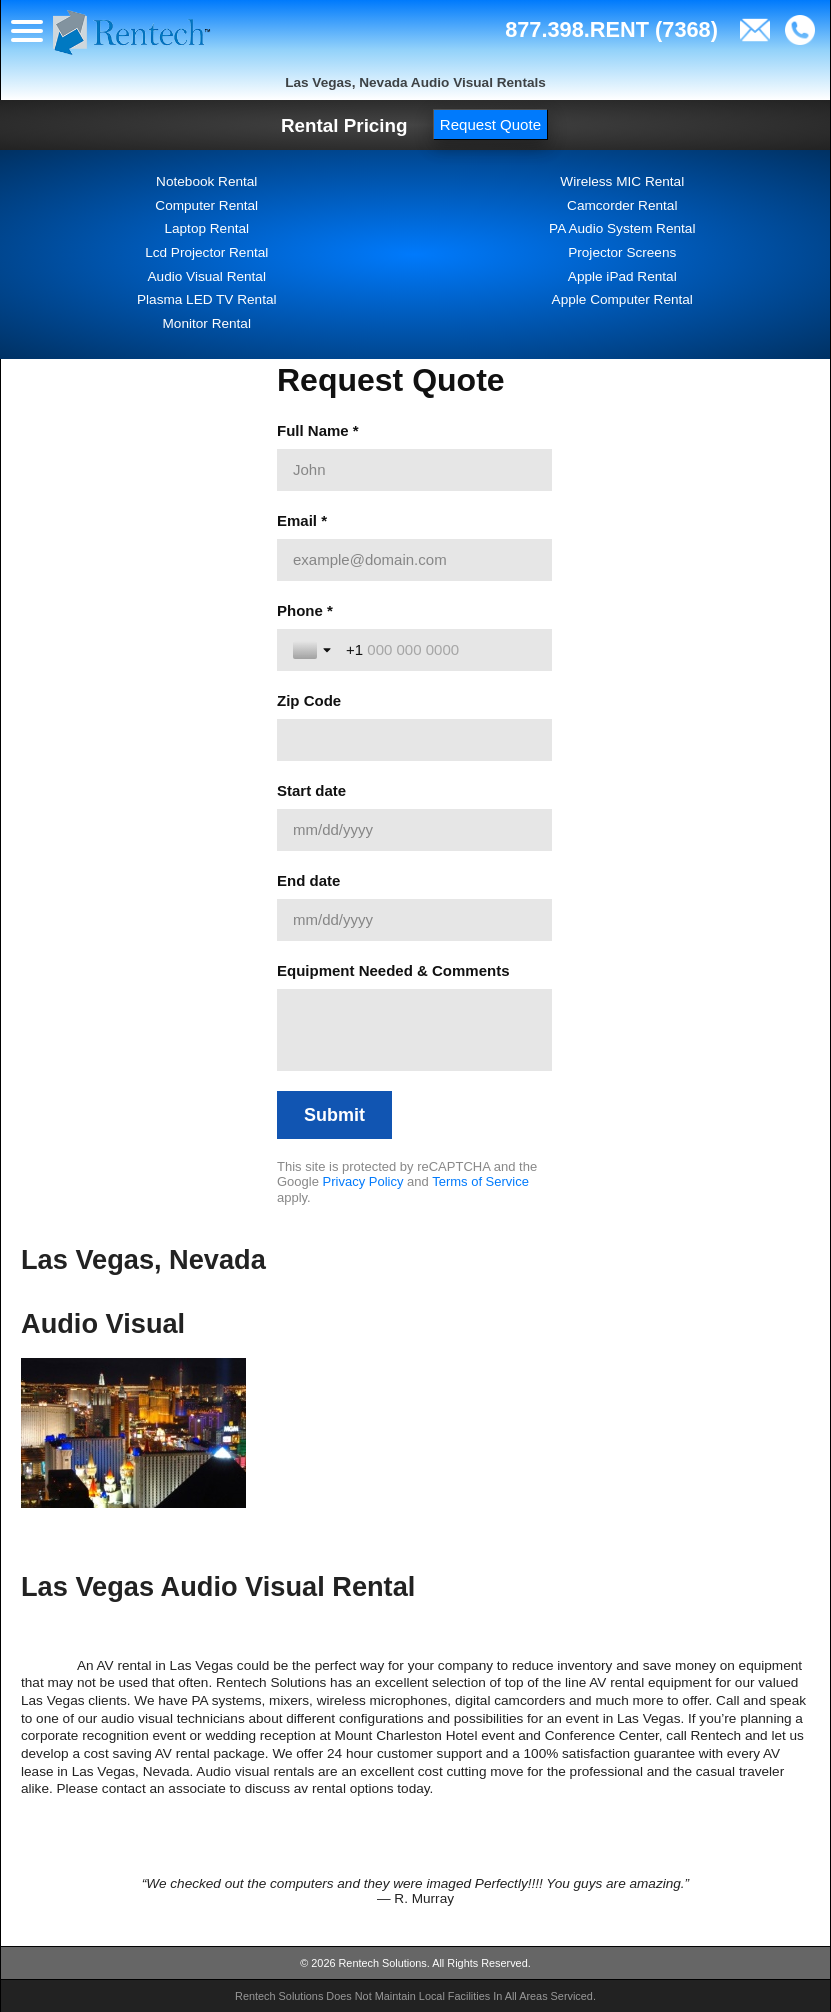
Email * (302, 520)
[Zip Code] (414, 740)
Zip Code (309, 700)
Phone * (305, 610)
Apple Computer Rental (622, 299)
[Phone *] (441, 650)
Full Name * (318, 430)
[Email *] (414, 560)
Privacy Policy (363, 1181)
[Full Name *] (414, 470)
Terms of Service (480, 1181)
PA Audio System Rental (622, 228)
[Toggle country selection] (314, 650)
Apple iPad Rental (622, 276)
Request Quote (490, 124)
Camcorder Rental (622, 205)
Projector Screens (622, 252)
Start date (311, 790)
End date (308, 880)
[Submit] (334, 1115)
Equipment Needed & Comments (393, 970)
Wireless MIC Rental (622, 181)
